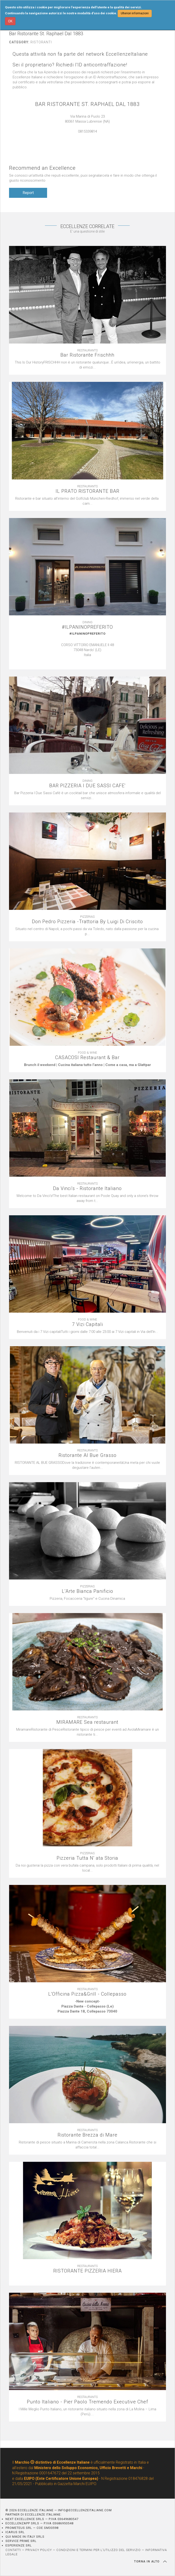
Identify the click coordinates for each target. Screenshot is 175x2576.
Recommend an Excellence (42, 168)
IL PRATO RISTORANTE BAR (87, 491)
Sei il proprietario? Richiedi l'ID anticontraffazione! (70, 64)
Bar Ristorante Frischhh (87, 355)
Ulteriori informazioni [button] (135, 13)
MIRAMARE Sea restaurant (87, 1722)
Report (28, 192)
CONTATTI (13, 2550)
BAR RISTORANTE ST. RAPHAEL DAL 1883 (87, 104)
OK (10, 21)
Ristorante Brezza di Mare (87, 2135)
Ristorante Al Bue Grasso (87, 1455)
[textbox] (87, 645)
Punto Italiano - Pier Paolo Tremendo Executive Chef (87, 2401)
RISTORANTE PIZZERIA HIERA (87, 2270)
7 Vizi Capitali (87, 1324)
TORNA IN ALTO (150, 2561)
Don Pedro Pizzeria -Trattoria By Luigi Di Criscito (87, 921)
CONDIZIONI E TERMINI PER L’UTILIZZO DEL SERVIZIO (98, 2550)
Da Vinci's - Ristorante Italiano (87, 1188)
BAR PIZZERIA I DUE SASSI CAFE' (87, 785)
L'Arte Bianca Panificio (87, 1591)
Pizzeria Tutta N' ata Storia (87, 1858)
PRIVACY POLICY (38, 2550)
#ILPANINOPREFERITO (87, 627)
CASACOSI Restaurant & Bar (87, 1057)
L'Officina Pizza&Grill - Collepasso (87, 1994)
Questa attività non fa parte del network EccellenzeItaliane (80, 54)
